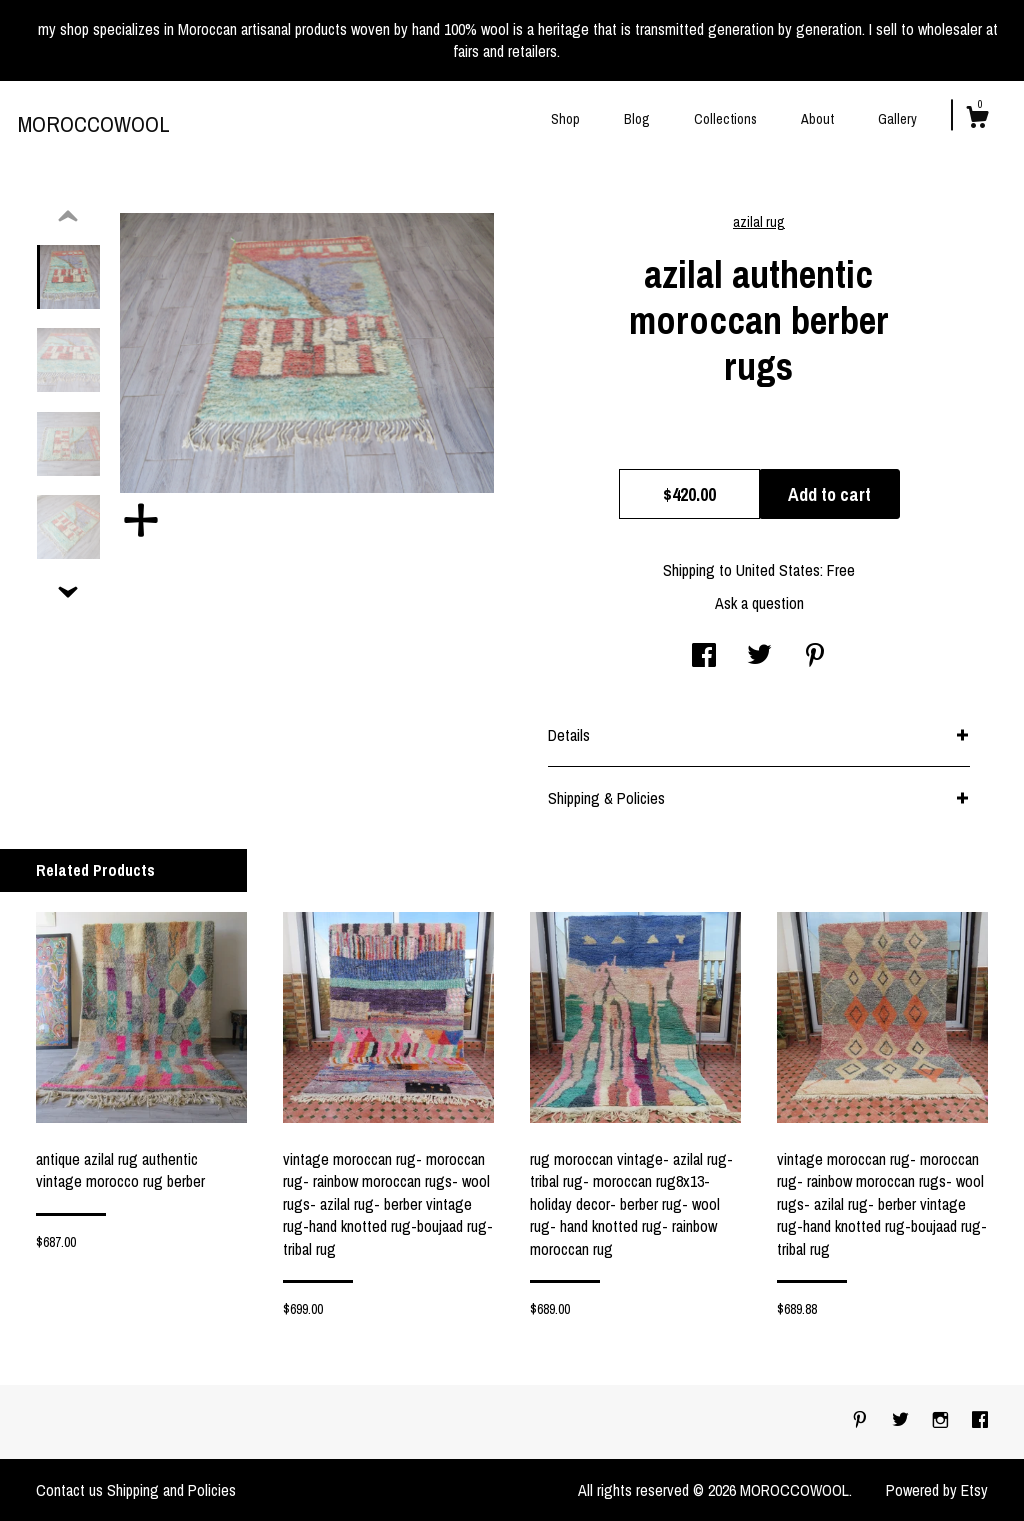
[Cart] (977, 120)
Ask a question (759, 603)
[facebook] (980, 1421)
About (817, 119)
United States (778, 570)
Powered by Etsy (937, 1490)
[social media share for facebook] (704, 657)
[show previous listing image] (68, 217)
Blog (637, 119)
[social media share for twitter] (759, 657)
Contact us (69, 1490)
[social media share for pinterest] (815, 657)
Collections (725, 119)
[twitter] (902, 1421)
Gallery (897, 119)
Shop (565, 119)
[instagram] (942, 1421)
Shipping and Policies (171, 1490)
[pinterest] (862, 1421)
